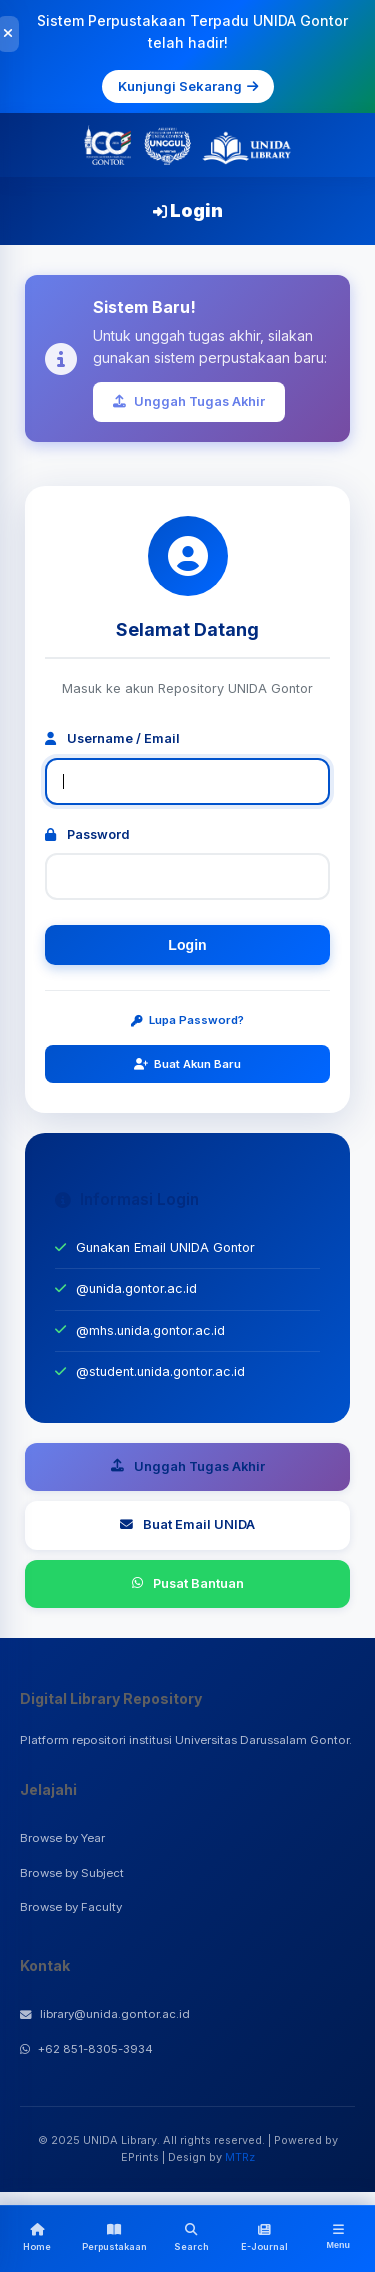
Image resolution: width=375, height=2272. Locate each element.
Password (87, 834)
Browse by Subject (72, 1873)
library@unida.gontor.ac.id (105, 2014)
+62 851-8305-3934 (86, 2049)
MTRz (240, 2157)
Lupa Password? (187, 1020)
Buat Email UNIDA (187, 1524)
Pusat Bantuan (188, 1583)
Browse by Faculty (71, 1907)
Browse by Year (62, 1838)
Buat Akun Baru (187, 1064)
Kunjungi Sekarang (188, 86)
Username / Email (112, 738)
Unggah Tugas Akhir (189, 401)
